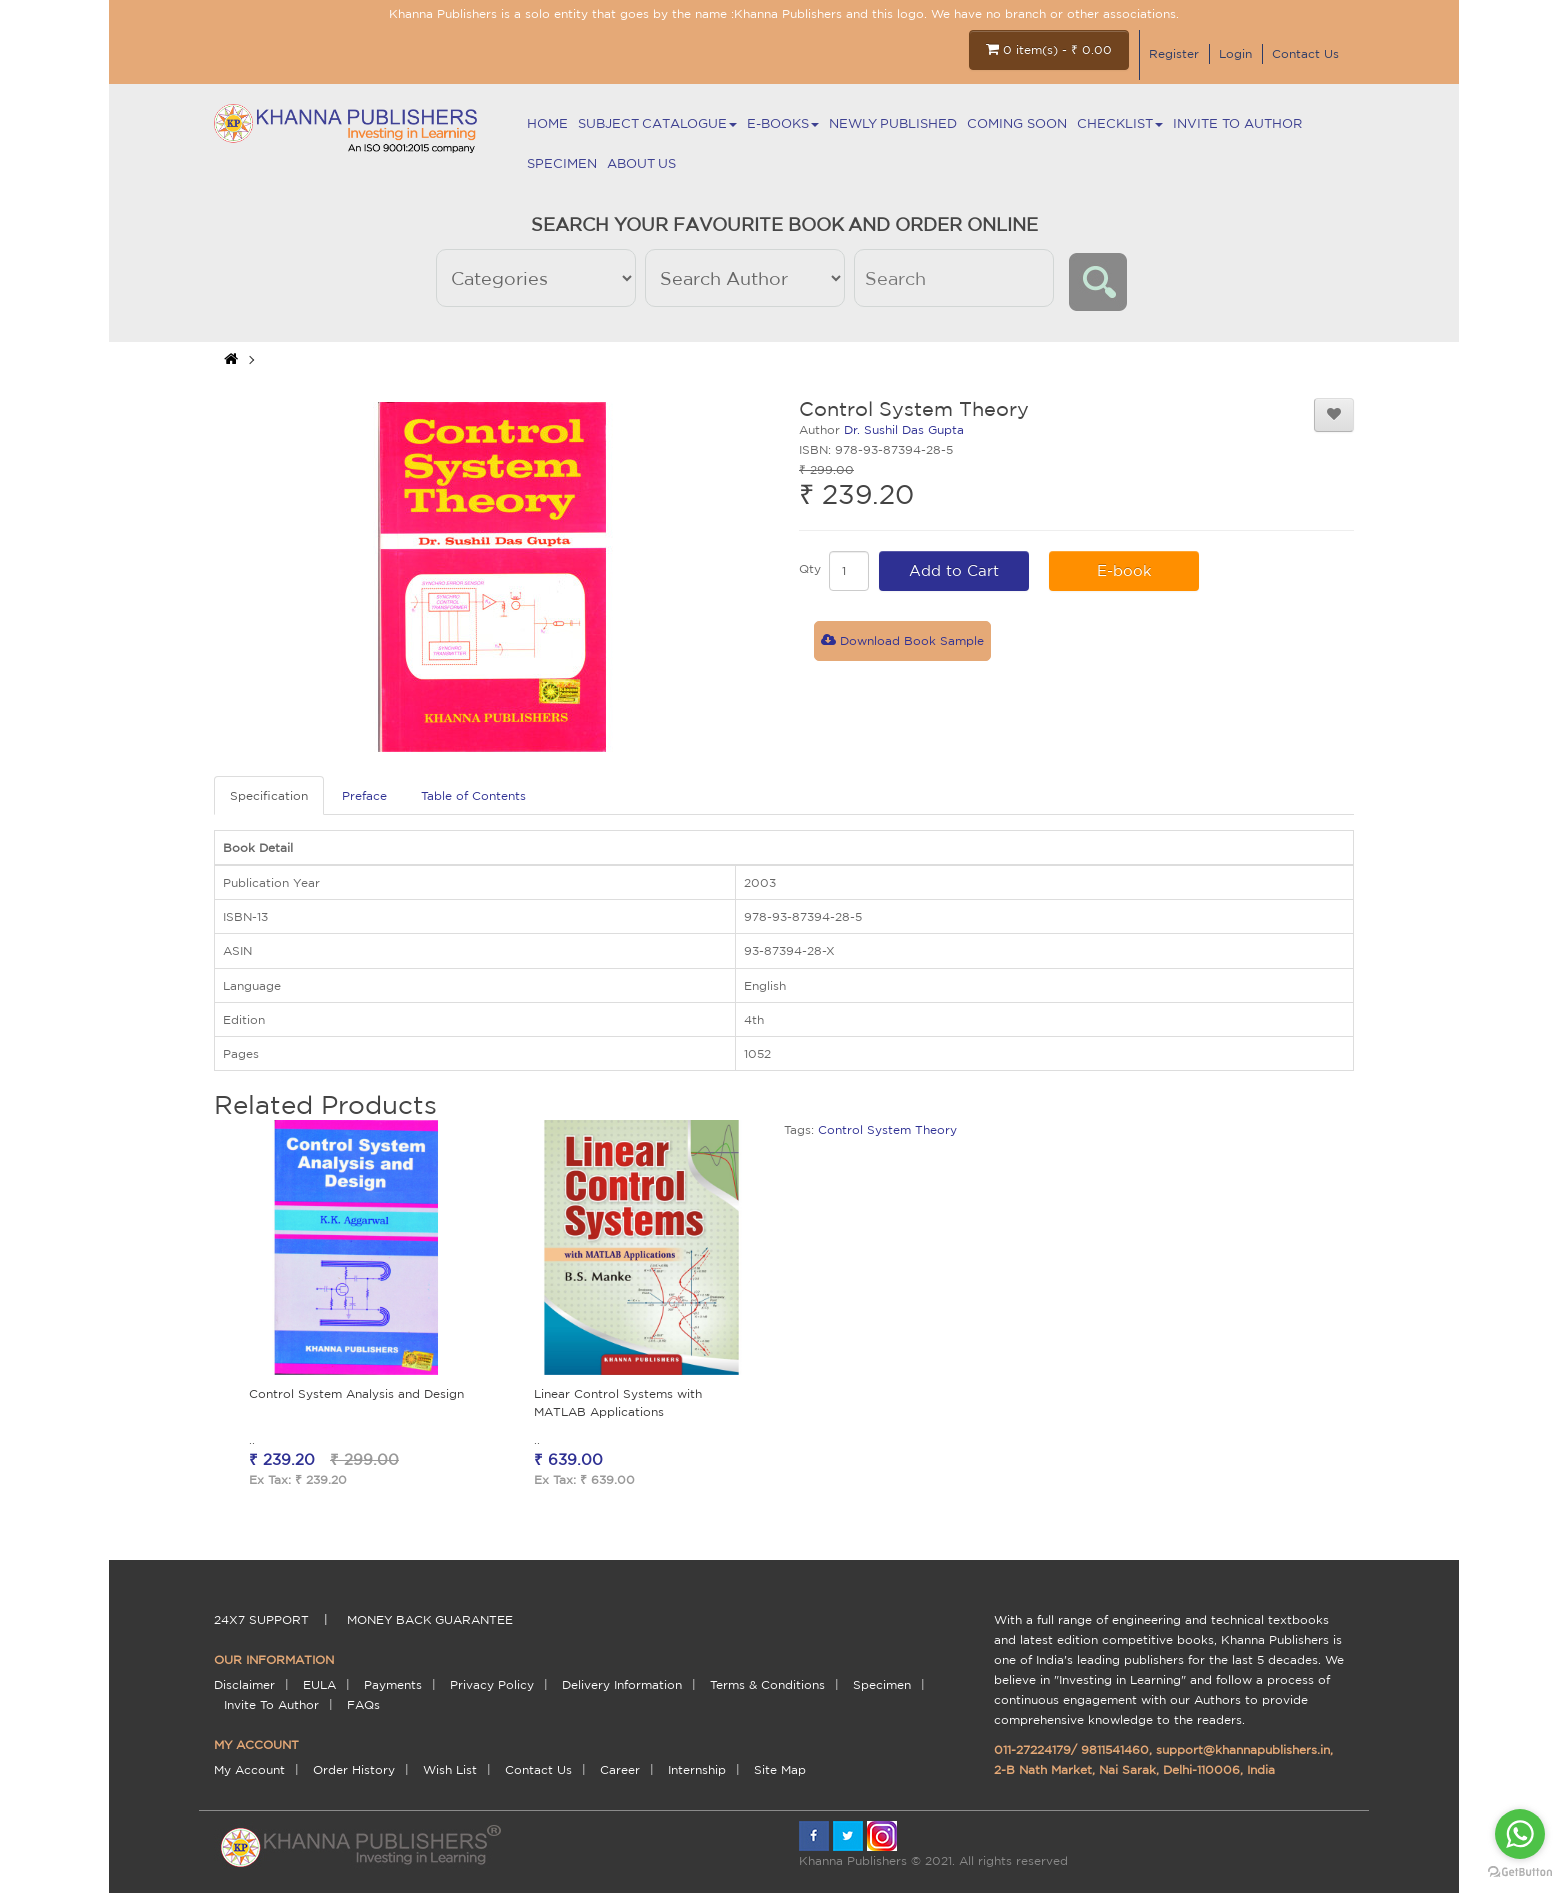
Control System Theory (887, 1129)
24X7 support (261, 1619)
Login (1235, 53)
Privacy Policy (492, 1684)
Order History (354, 1769)
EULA (319, 1684)
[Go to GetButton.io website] (1520, 1872)
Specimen (562, 163)
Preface (364, 795)
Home (547, 123)
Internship (697, 1769)
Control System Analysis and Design (356, 1393)
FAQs (363, 1704)
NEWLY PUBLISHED (893, 123)
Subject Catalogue (657, 123)
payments (393, 1684)
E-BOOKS (783, 123)
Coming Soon (1017, 123)
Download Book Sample (902, 640)
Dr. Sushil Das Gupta (904, 429)
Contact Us (1305, 53)
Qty (810, 568)
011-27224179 (1032, 1749)
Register (1174, 53)
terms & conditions (767, 1684)
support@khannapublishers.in (1243, 1749)
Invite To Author (1237, 123)
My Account (249, 1769)
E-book (1124, 570)
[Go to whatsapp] (1520, 1834)
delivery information (622, 1684)
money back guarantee (430, 1619)
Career (620, 1769)
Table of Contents (473, 795)
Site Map (780, 1769)
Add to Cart (954, 570)
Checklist (1120, 123)
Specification (269, 795)
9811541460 (1115, 1749)
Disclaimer (244, 1684)
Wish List (450, 1769)
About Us (641, 163)
